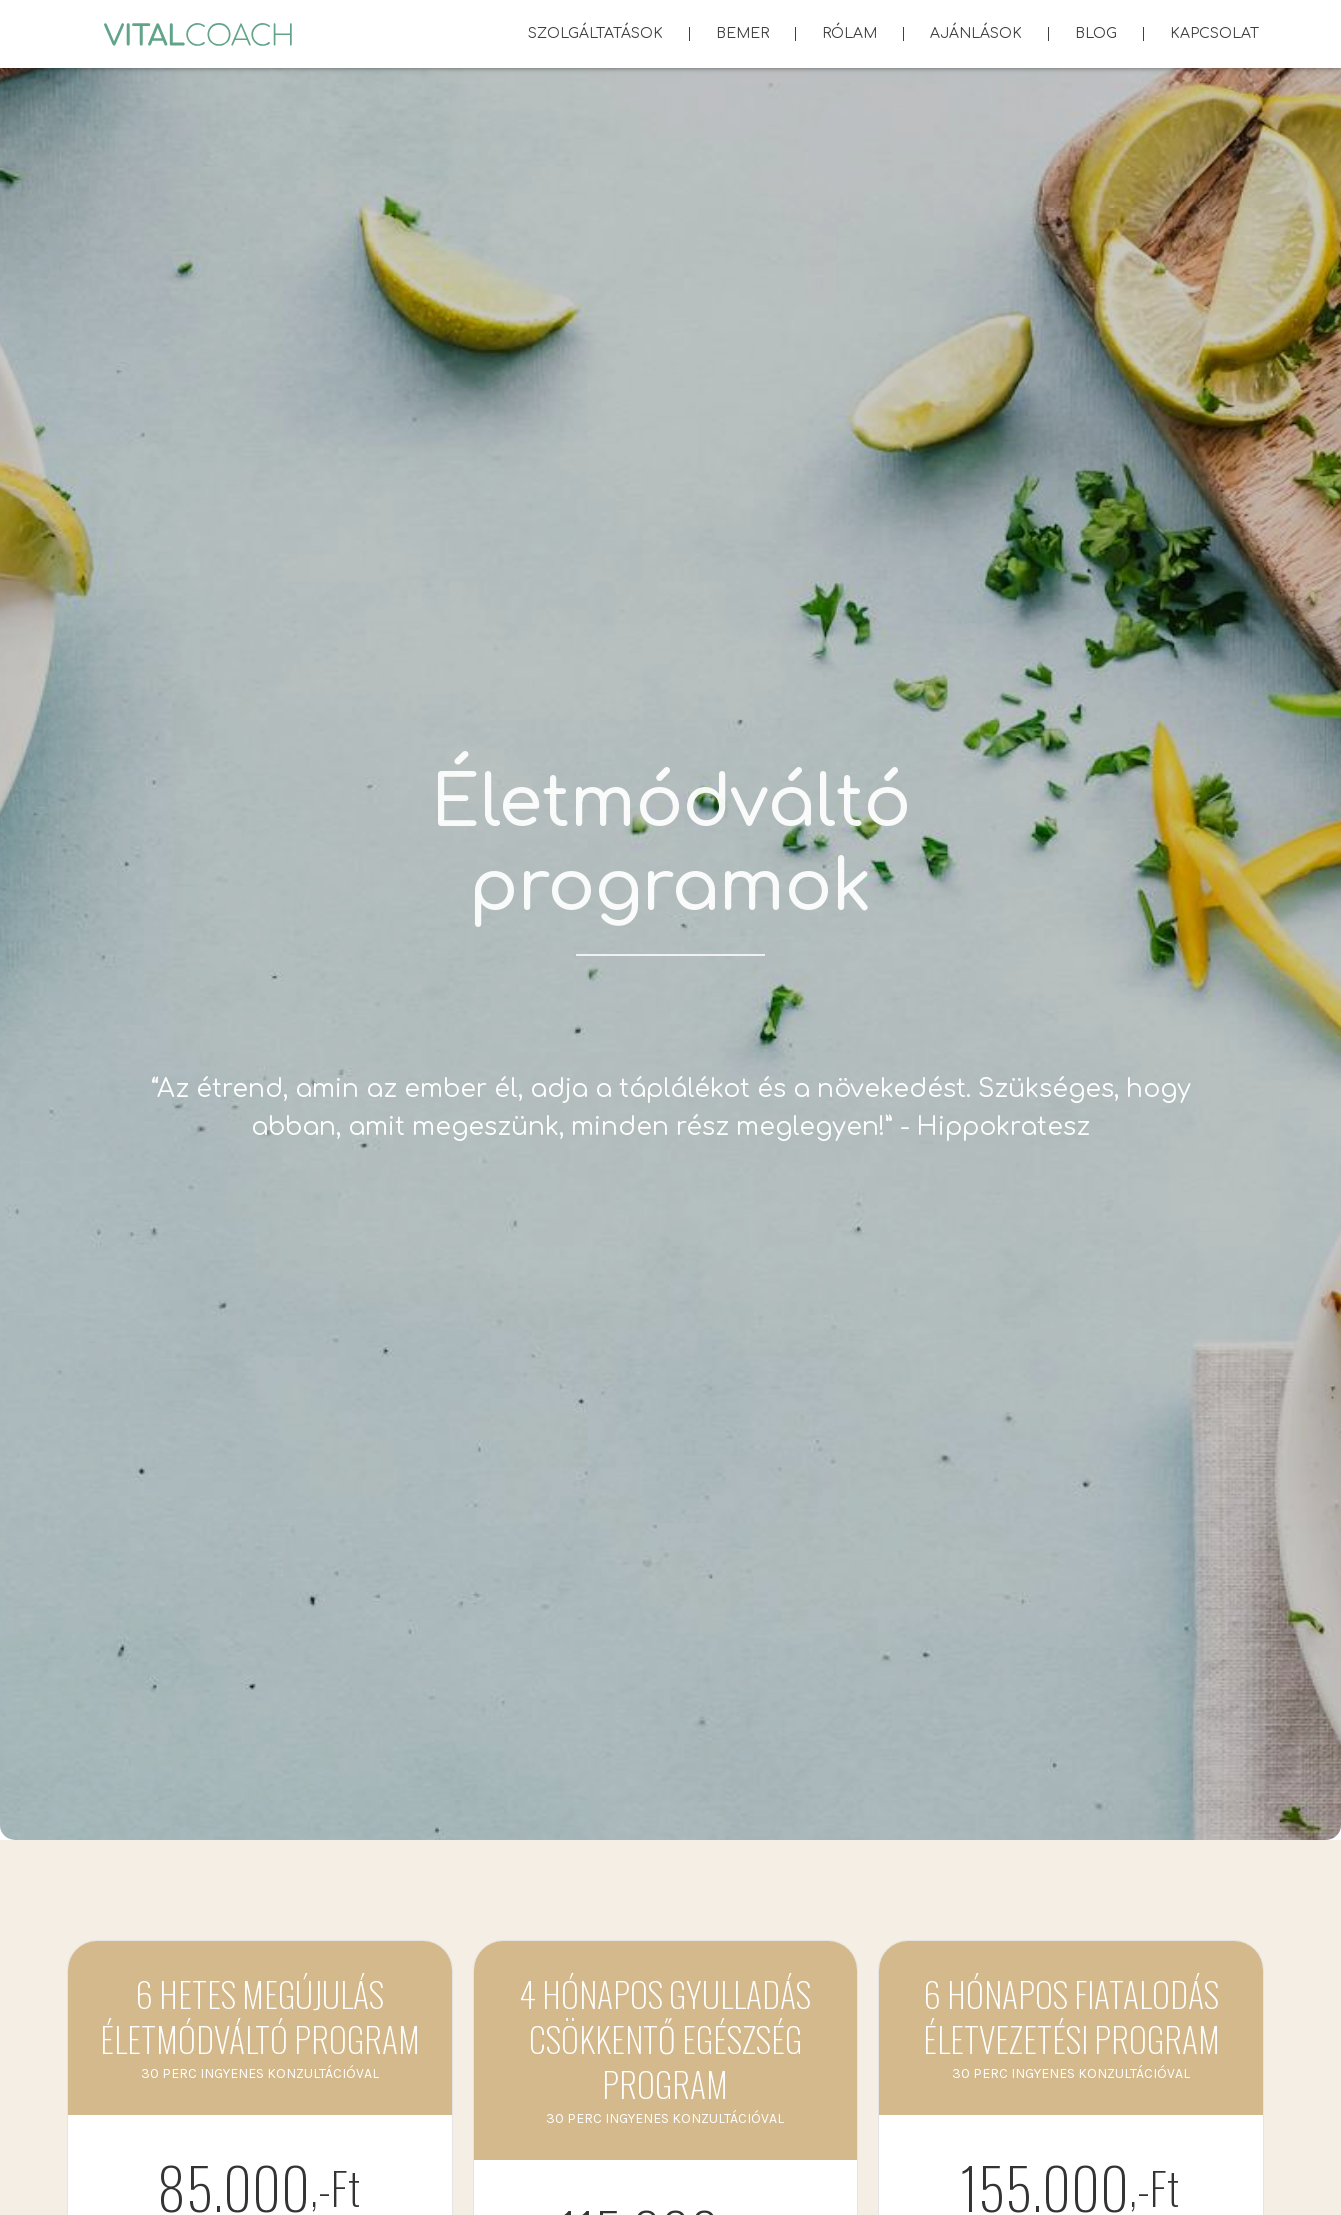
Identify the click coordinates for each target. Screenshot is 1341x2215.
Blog (1096, 33)
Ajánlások (976, 33)
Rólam (849, 33)
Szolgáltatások (595, 38)
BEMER (742, 33)
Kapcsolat (1214, 33)
